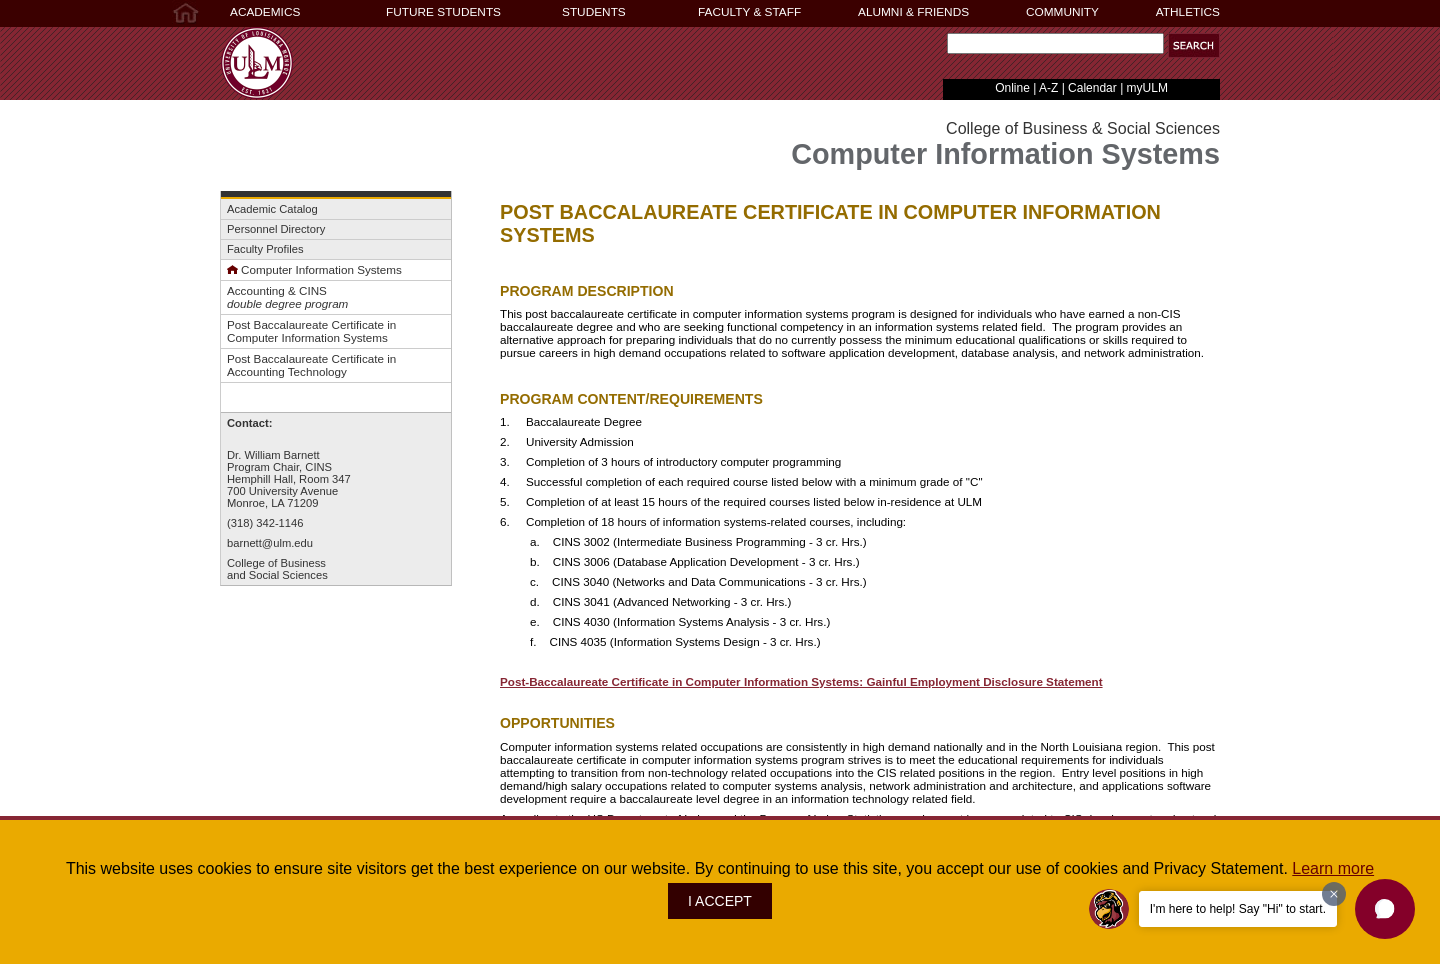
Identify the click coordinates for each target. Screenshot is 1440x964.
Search (942, 48)
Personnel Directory (276, 229)
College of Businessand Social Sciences (277, 569)
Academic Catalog (272, 209)
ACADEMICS (265, 12)
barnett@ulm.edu (270, 543)
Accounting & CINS (277, 290)
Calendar (1092, 88)
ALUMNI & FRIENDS (913, 12)
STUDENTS (594, 12)
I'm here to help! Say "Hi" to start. (1238, 909)
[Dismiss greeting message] (1334, 894)
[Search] (1055, 43)
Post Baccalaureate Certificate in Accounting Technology (311, 365)
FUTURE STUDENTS (443, 12)
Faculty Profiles (265, 249)
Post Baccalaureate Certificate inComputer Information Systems (311, 331)
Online (1012, 88)
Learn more (1333, 868)
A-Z (1048, 88)
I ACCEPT (720, 901)
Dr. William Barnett (273, 455)
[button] (1385, 909)
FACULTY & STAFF (749, 12)
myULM (1147, 88)
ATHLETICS (1188, 12)
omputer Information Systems (325, 269)
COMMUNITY (1062, 12)
